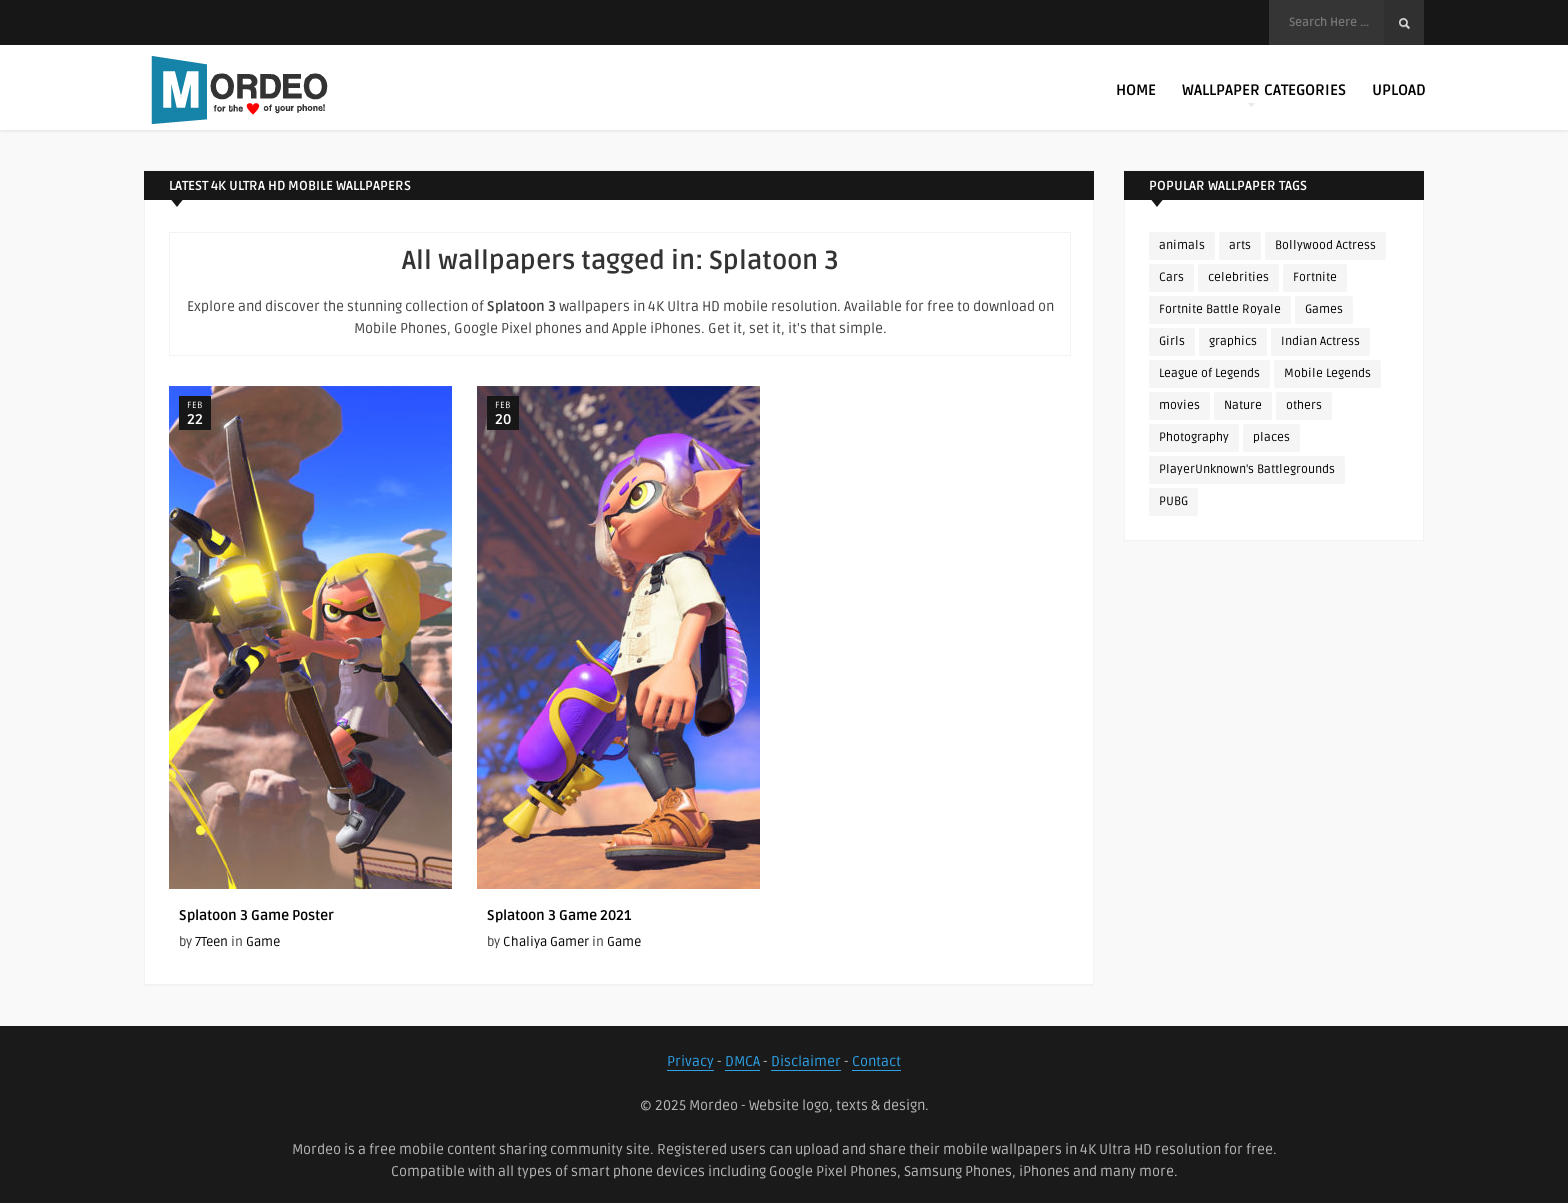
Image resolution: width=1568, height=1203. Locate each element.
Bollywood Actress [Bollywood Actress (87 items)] (1325, 245)
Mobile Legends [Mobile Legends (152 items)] (1327, 373)
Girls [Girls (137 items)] (1172, 341)
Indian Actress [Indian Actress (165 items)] (1320, 341)
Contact (876, 1061)
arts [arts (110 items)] (1240, 245)
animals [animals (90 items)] (1182, 245)
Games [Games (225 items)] (1324, 309)
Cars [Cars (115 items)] (1171, 277)
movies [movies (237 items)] (1179, 405)
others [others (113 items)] (1304, 405)
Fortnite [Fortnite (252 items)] (1315, 277)
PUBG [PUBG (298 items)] (1173, 501)
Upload (1399, 90)
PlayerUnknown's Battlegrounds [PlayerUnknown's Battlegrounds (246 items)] (1247, 469)
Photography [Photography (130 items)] (1194, 437)
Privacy (690, 1061)
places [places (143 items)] (1271, 437)
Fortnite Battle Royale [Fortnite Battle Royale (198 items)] (1220, 309)
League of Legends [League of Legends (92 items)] (1209, 373)
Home (1136, 90)
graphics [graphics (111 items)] (1233, 341)
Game (263, 942)
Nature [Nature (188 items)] (1243, 405)
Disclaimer (806, 1061)
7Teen (211, 942)
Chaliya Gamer (546, 942)
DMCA (742, 1061)
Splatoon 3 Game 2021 (559, 915)
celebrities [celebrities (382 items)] (1238, 277)
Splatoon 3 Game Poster (256, 915)
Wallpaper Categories (1264, 94)
